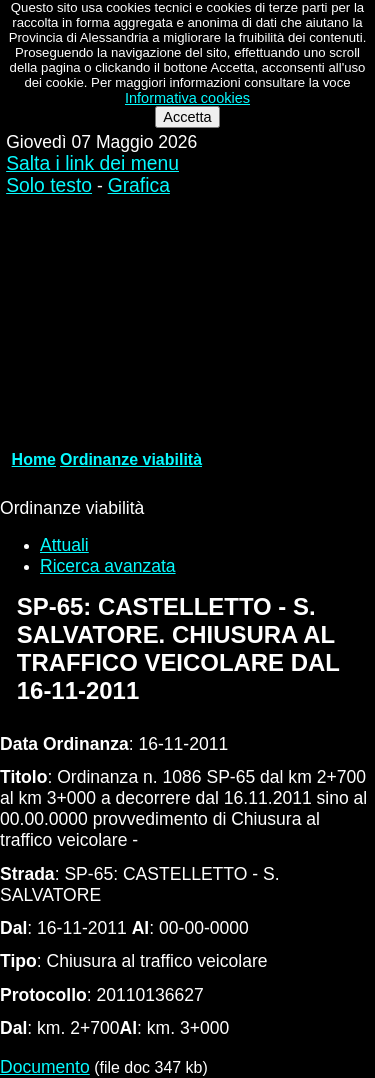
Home (34, 459)
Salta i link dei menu (92, 163)
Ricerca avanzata (108, 566)
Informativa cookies (187, 98)
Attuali (64, 545)
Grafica (139, 185)
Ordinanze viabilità (131, 459)
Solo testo (49, 185)
